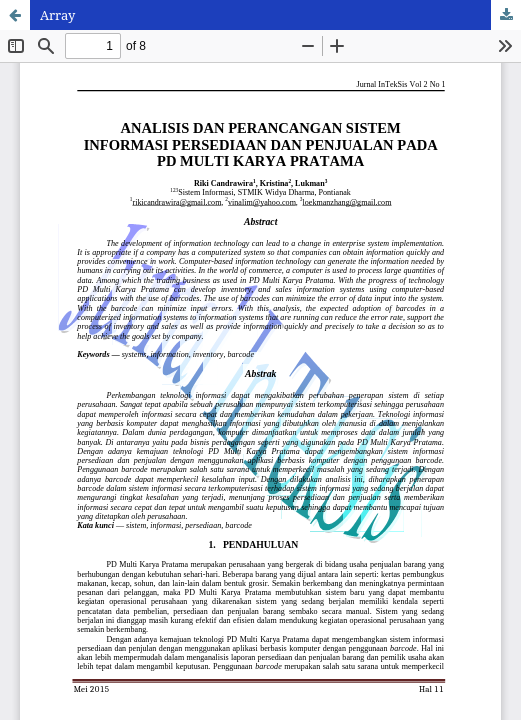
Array (57, 15)
